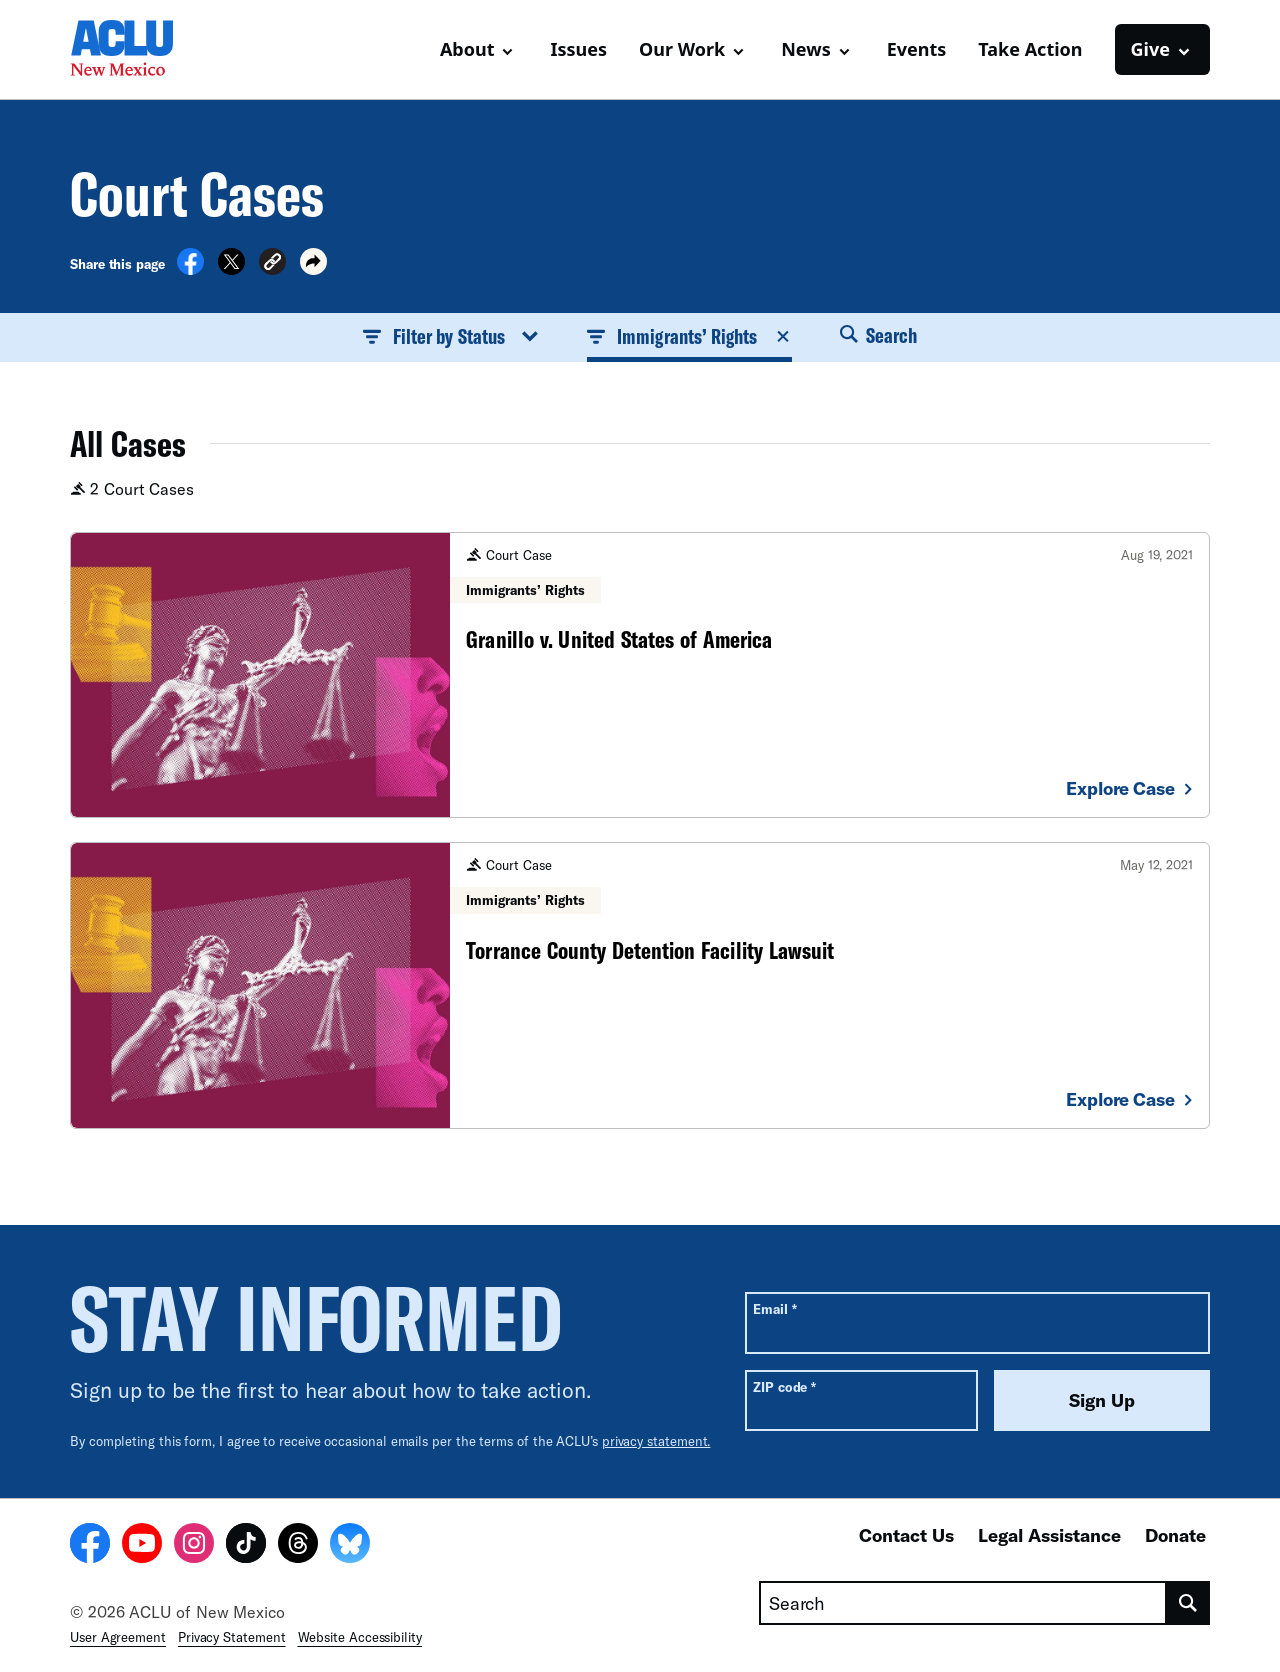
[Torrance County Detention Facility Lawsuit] (640, 985)
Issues (578, 49)
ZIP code (784, 1386)
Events (917, 49)
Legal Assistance (1049, 1535)
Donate (1175, 1535)
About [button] (467, 49)
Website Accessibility (360, 1637)
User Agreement (118, 1637)
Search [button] (879, 335)
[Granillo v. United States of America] (640, 675)
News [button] (805, 49)
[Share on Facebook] (190, 269)
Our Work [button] (682, 49)
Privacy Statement (232, 1637)
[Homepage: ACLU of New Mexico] (140, 50)
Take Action (1030, 49)
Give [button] (1150, 49)
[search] (1188, 1603)
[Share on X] (231, 269)
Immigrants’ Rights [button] (689, 336)
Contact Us (906, 1535)
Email (774, 1308)
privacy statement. (656, 1441)
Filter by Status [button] (451, 336)
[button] (272, 264)
